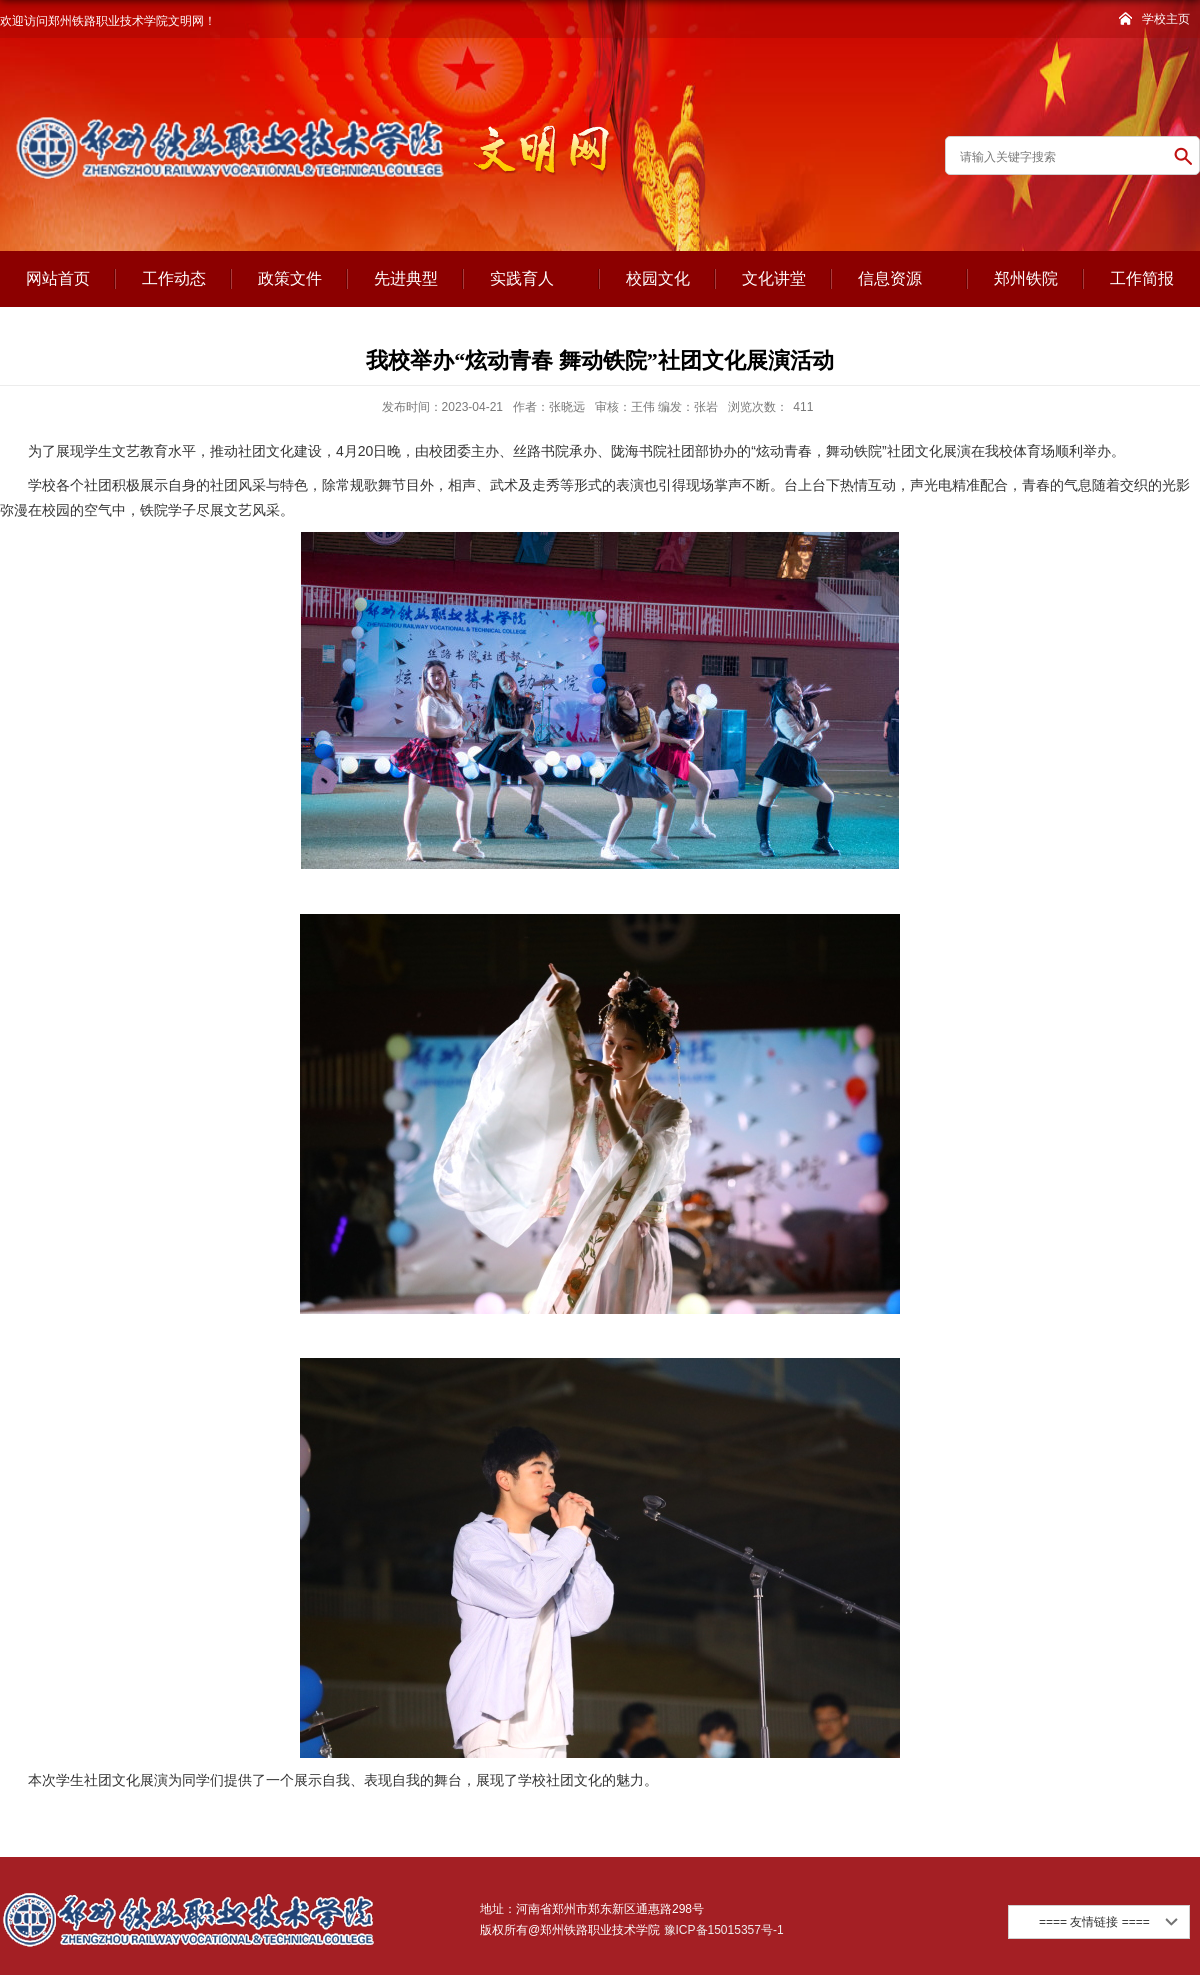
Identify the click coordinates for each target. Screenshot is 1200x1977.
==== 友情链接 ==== (1094, 1922)
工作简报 (1142, 278)
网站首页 (58, 278)
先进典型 (406, 278)
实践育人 (532, 280)
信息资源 (900, 280)
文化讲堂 (774, 278)
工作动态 (174, 278)
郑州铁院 (1026, 278)
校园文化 (658, 278)
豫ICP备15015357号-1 (721, 1930)
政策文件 (290, 278)
